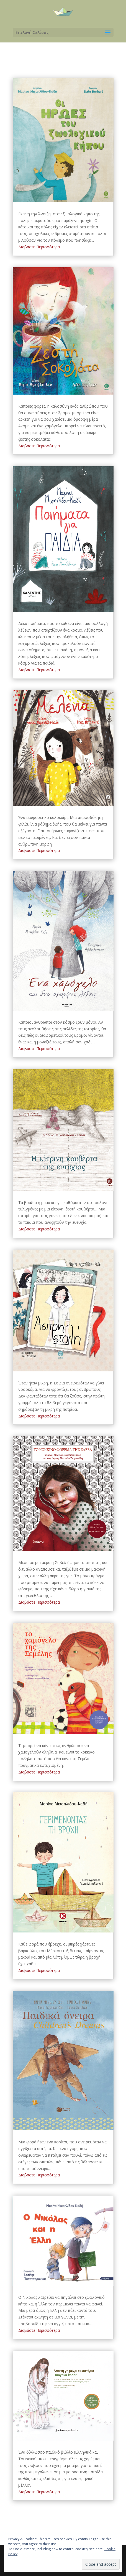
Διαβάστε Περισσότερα (39, 246)
